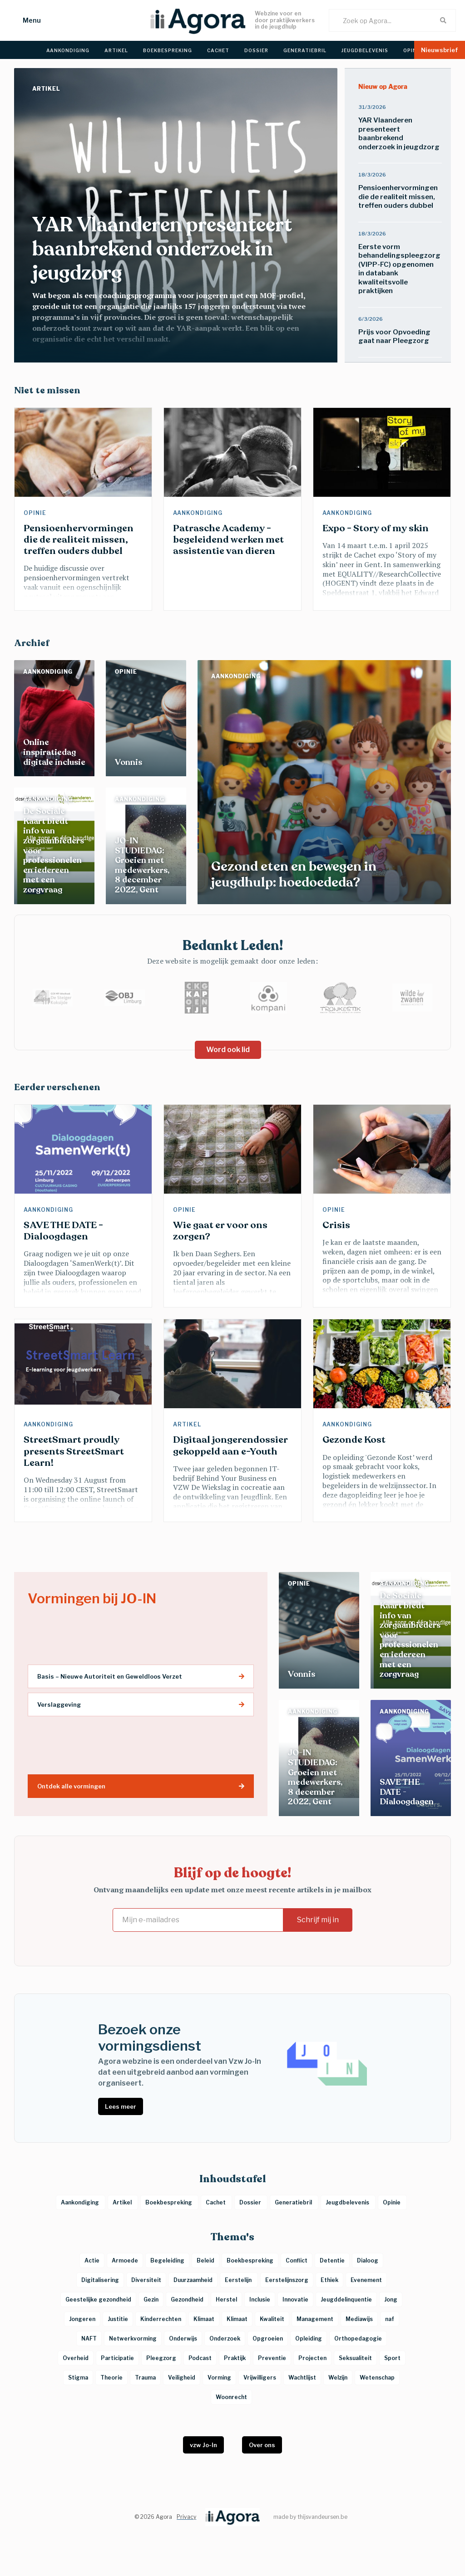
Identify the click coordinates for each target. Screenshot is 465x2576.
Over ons (262, 2445)
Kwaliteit (272, 2319)
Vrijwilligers (259, 2377)
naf (389, 2319)
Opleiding (308, 2338)
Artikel (47, 89)
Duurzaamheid (193, 2280)
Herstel (226, 2299)
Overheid (76, 2358)
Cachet (216, 2202)
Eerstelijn (239, 2280)
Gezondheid (187, 2299)
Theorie (111, 2377)
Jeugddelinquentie (346, 2299)
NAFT (89, 2338)
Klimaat (203, 2319)
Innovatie (295, 2299)
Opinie (36, 513)
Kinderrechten (160, 2319)
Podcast (200, 2358)
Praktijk (235, 2358)
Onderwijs (183, 2338)
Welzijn (337, 2377)
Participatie (117, 2358)
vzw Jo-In (203, 2445)
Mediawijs (359, 2319)
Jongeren (82, 2319)
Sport (392, 2358)
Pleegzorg (161, 2358)
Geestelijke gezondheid (98, 2299)
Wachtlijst (302, 2377)
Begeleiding (167, 2260)
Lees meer (120, 2106)
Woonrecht (231, 2397)
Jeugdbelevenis (348, 2202)
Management (315, 2319)
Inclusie (259, 2299)
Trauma (145, 2377)
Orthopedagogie (358, 2338)
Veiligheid (181, 2377)
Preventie (272, 2358)
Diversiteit (146, 2280)
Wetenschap (377, 2377)
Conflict (296, 2260)
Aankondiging (198, 513)
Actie (91, 2260)
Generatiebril (294, 2202)
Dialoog (367, 2260)
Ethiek (329, 2280)
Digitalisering (100, 2280)
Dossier (250, 2202)
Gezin (150, 2299)
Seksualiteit (355, 2358)
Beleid (205, 2260)
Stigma (78, 2377)
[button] (23, 20)
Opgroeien (267, 2338)
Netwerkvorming (133, 2338)
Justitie (118, 2319)
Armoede (125, 2260)
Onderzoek (224, 2338)
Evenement (366, 2280)
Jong (390, 2299)
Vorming (219, 2377)
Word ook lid (228, 1049)
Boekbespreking (169, 2202)
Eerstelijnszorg (286, 2280)
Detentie (332, 2260)
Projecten (312, 2358)
